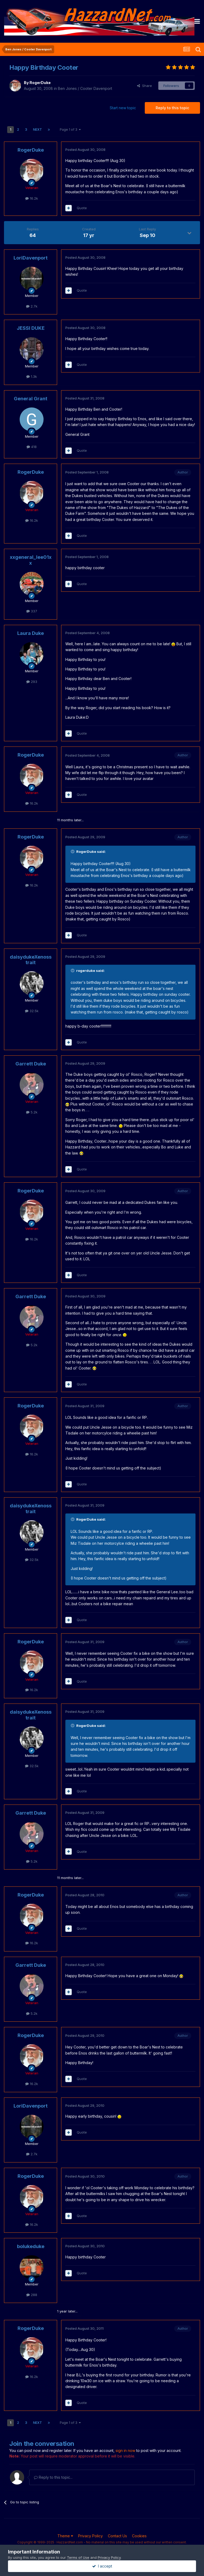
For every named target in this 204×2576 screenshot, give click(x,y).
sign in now (125, 2450)
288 (31, 2295)
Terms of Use (78, 2557)
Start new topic (123, 108)
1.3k (31, 376)
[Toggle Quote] (73, 851)
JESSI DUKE (31, 328)
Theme (65, 2536)
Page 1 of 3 (70, 129)
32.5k (32, 1011)
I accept (102, 2566)
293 (31, 681)
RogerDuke (40, 82)
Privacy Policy (90, 2536)
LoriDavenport (31, 258)
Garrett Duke (30, 1064)
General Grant (30, 398)
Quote (82, 208)
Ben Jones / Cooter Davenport (85, 88)
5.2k (31, 1112)
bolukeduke (30, 2246)
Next (37, 129)
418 (32, 447)
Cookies (139, 2536)
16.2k (31, 198)
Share (144, 86)
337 (31, 611)
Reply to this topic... (53, 2477)
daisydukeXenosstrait (31, 960)
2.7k (31, 306)
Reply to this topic (172, 108)
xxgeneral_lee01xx (31, 560)
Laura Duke (30, 633)
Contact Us (117, 2536)
